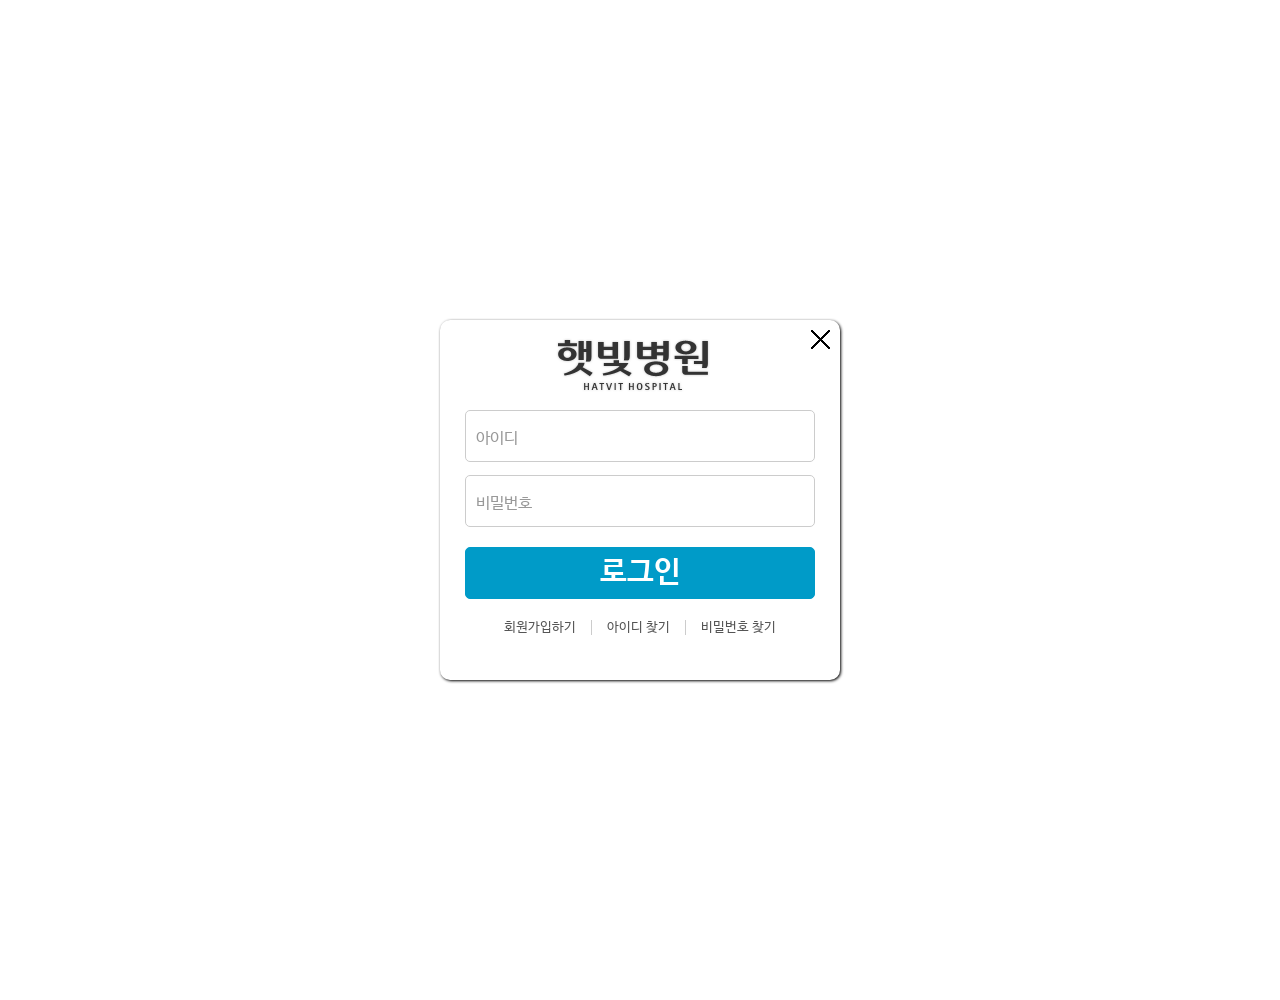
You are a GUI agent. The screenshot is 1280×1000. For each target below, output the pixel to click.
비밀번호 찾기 (738, 627)
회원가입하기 (540, 627)
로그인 (640, 572)
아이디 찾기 (638, 627)
